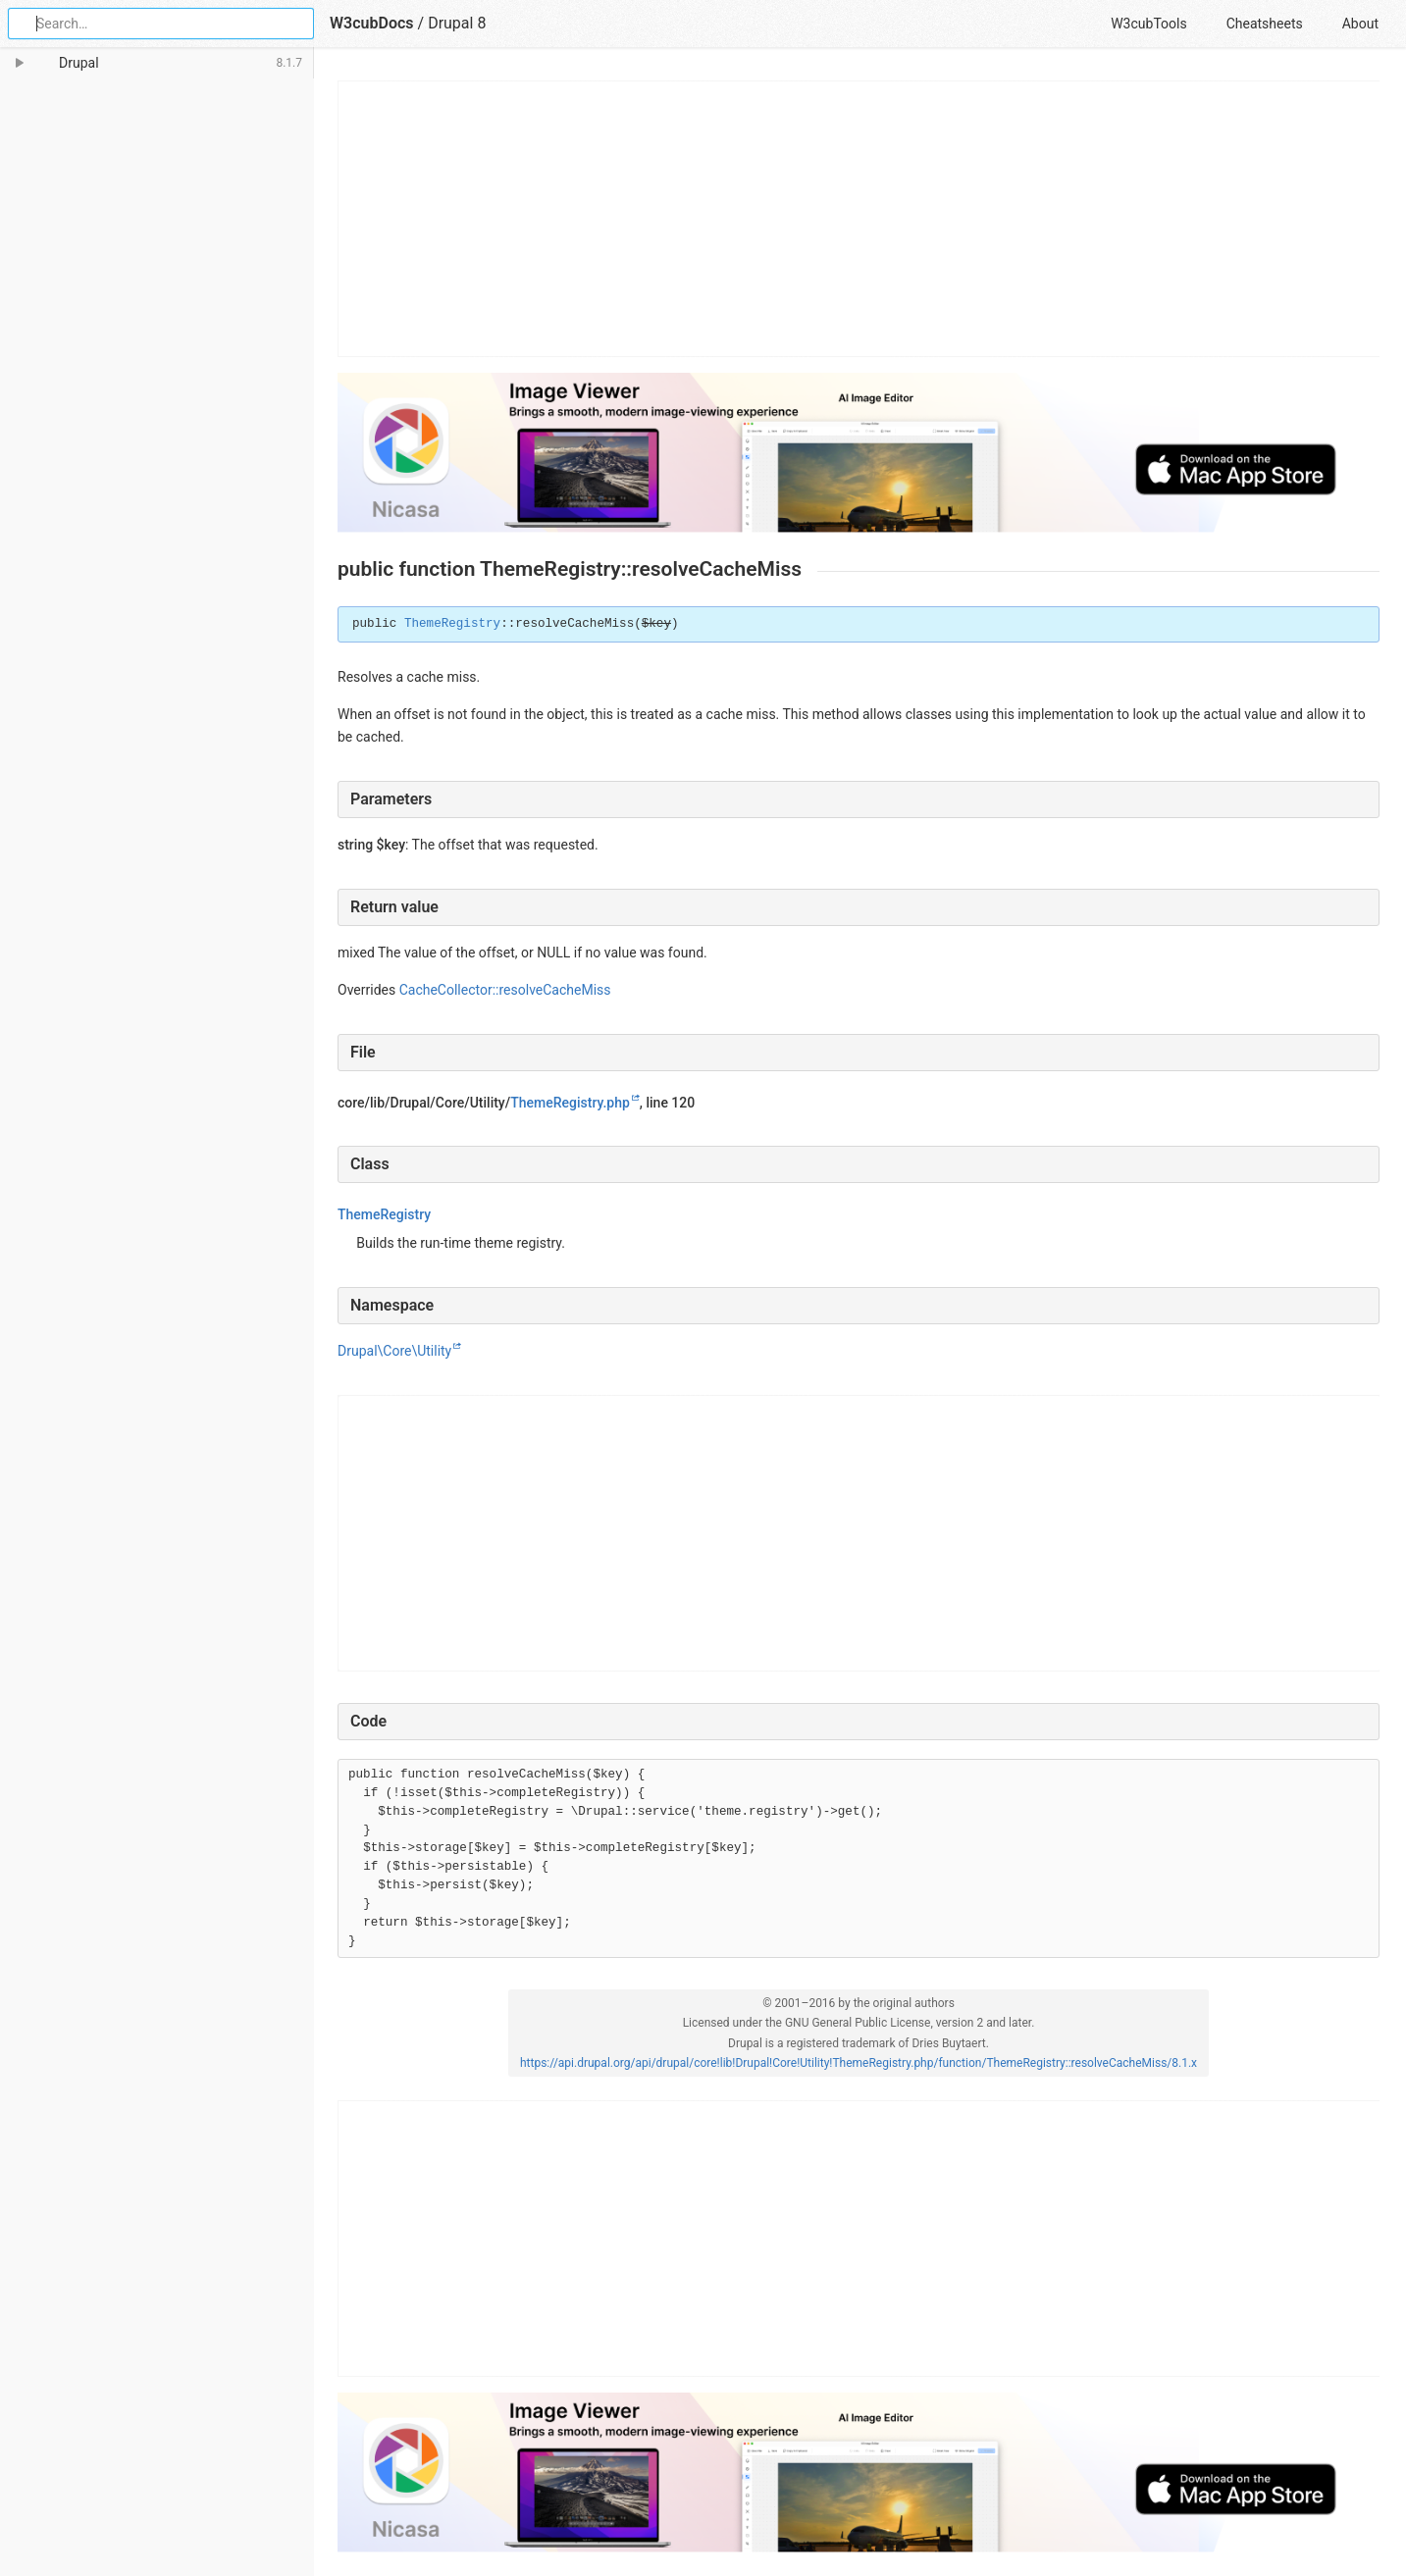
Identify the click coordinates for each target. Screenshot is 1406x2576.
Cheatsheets (1264, 23)
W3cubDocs (372, 23)
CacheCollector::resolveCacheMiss (505, 990)
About (1360, 23)
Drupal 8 (457, 23)
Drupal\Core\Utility (394, 1351)
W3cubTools (1148, 23)
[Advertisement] (859, 218)
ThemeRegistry (452, 624)
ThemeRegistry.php (570, 1102)
